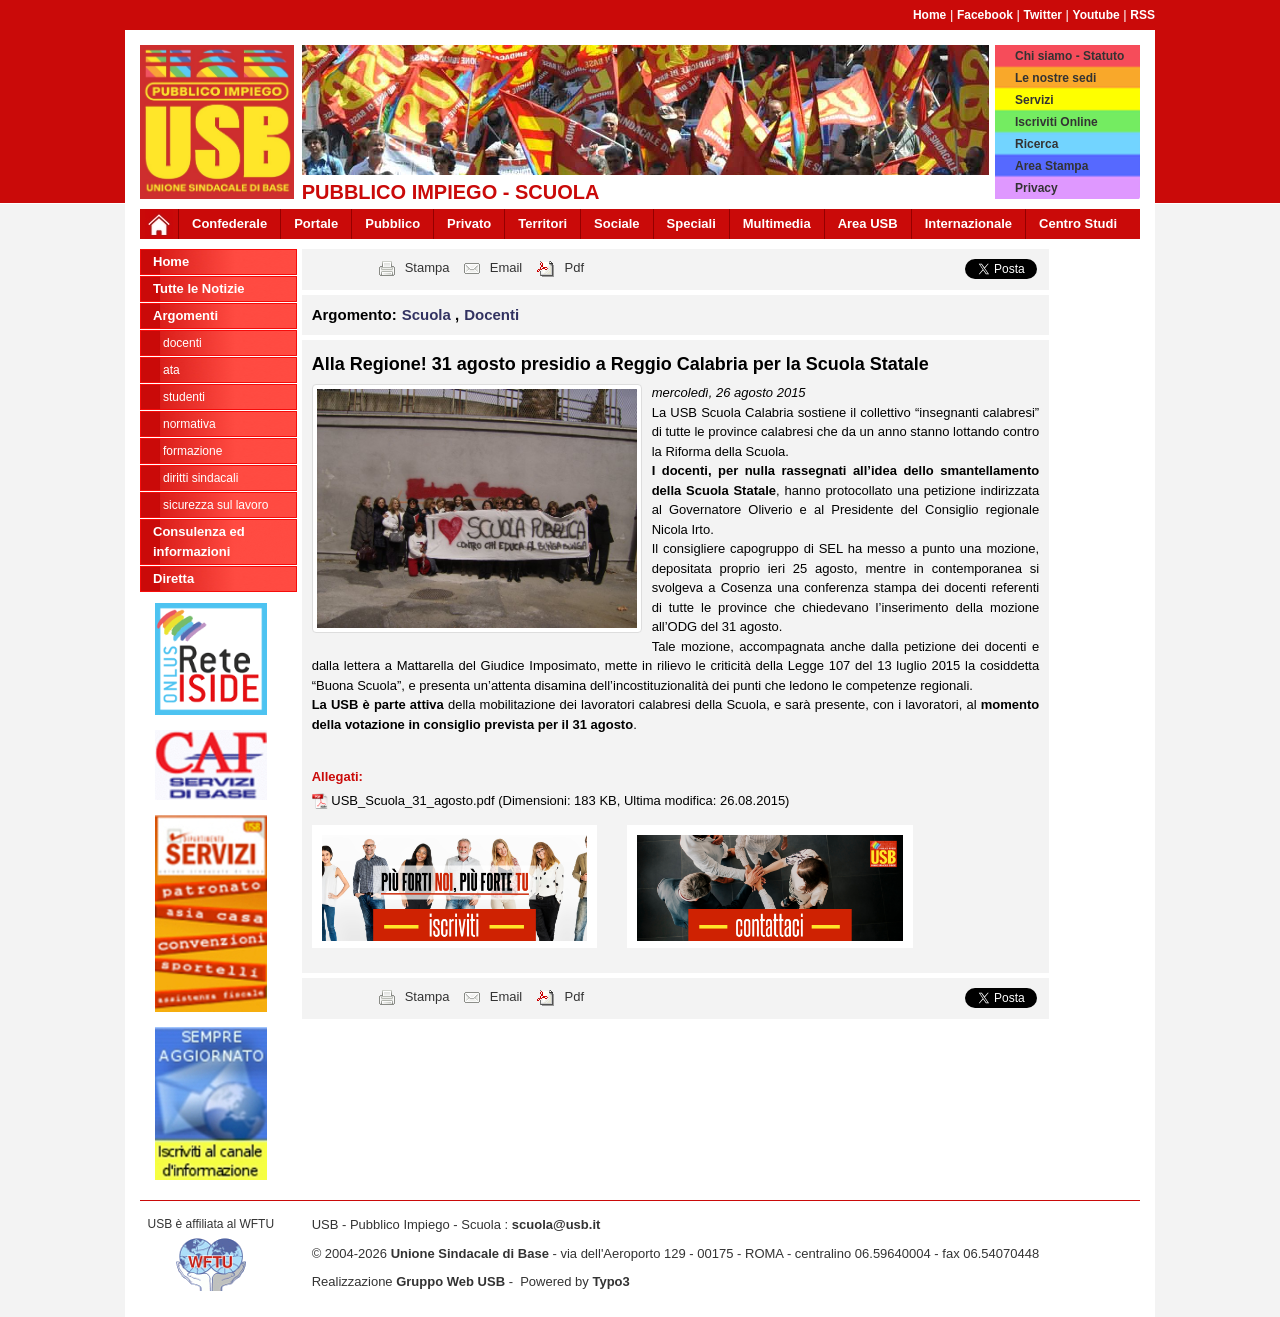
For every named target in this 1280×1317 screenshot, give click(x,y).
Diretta (173, 578)
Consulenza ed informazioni (199, 541)
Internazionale (968, 223)
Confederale (229, 223)
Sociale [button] (617, 223)
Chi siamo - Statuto (1069, 56)
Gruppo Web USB (450, 1281)
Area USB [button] (868, 223)
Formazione (192, 451)
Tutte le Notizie (198, 288)
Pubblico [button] (392, 223)
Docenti (182, 343)
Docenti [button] (491, 314)
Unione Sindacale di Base (470, 1253)
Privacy (1036, 188)
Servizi (1034, 100)
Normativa (189, 424)
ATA (171, 370)
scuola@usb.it (556, 1224)
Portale (316, 223)
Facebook (985, 15)
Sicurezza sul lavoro (215, 505)
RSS (1142, 15)
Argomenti (185, 315)
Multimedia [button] (777, 223)
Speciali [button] (691, 223)
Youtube (1096, 15)
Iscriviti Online (1056, 122)
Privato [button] (469, 223)
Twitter (1043, 15)
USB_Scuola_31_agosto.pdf (414, 800)
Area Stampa (1051, 166)
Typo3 (610, 1281)
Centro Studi (1078, 223)
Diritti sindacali (200, 478)
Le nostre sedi (1055, 78)
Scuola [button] (428, 314)
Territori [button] (542, 223)
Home (929, 15)
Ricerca (1036, 144)
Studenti (184, 397)
